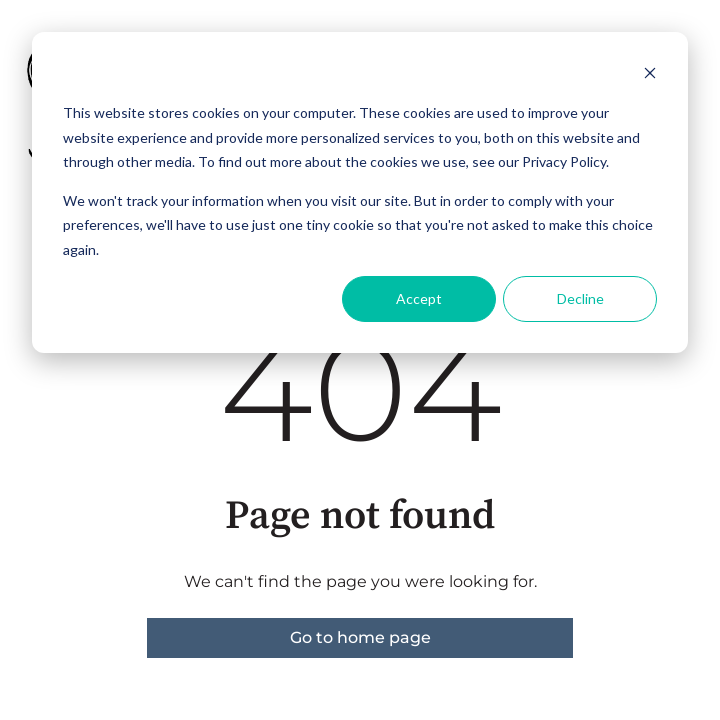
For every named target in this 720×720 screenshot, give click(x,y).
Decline (580, 298)
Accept (419, 298)
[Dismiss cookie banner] (650, 75)
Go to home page (360, 637)
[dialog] (360, 192)
